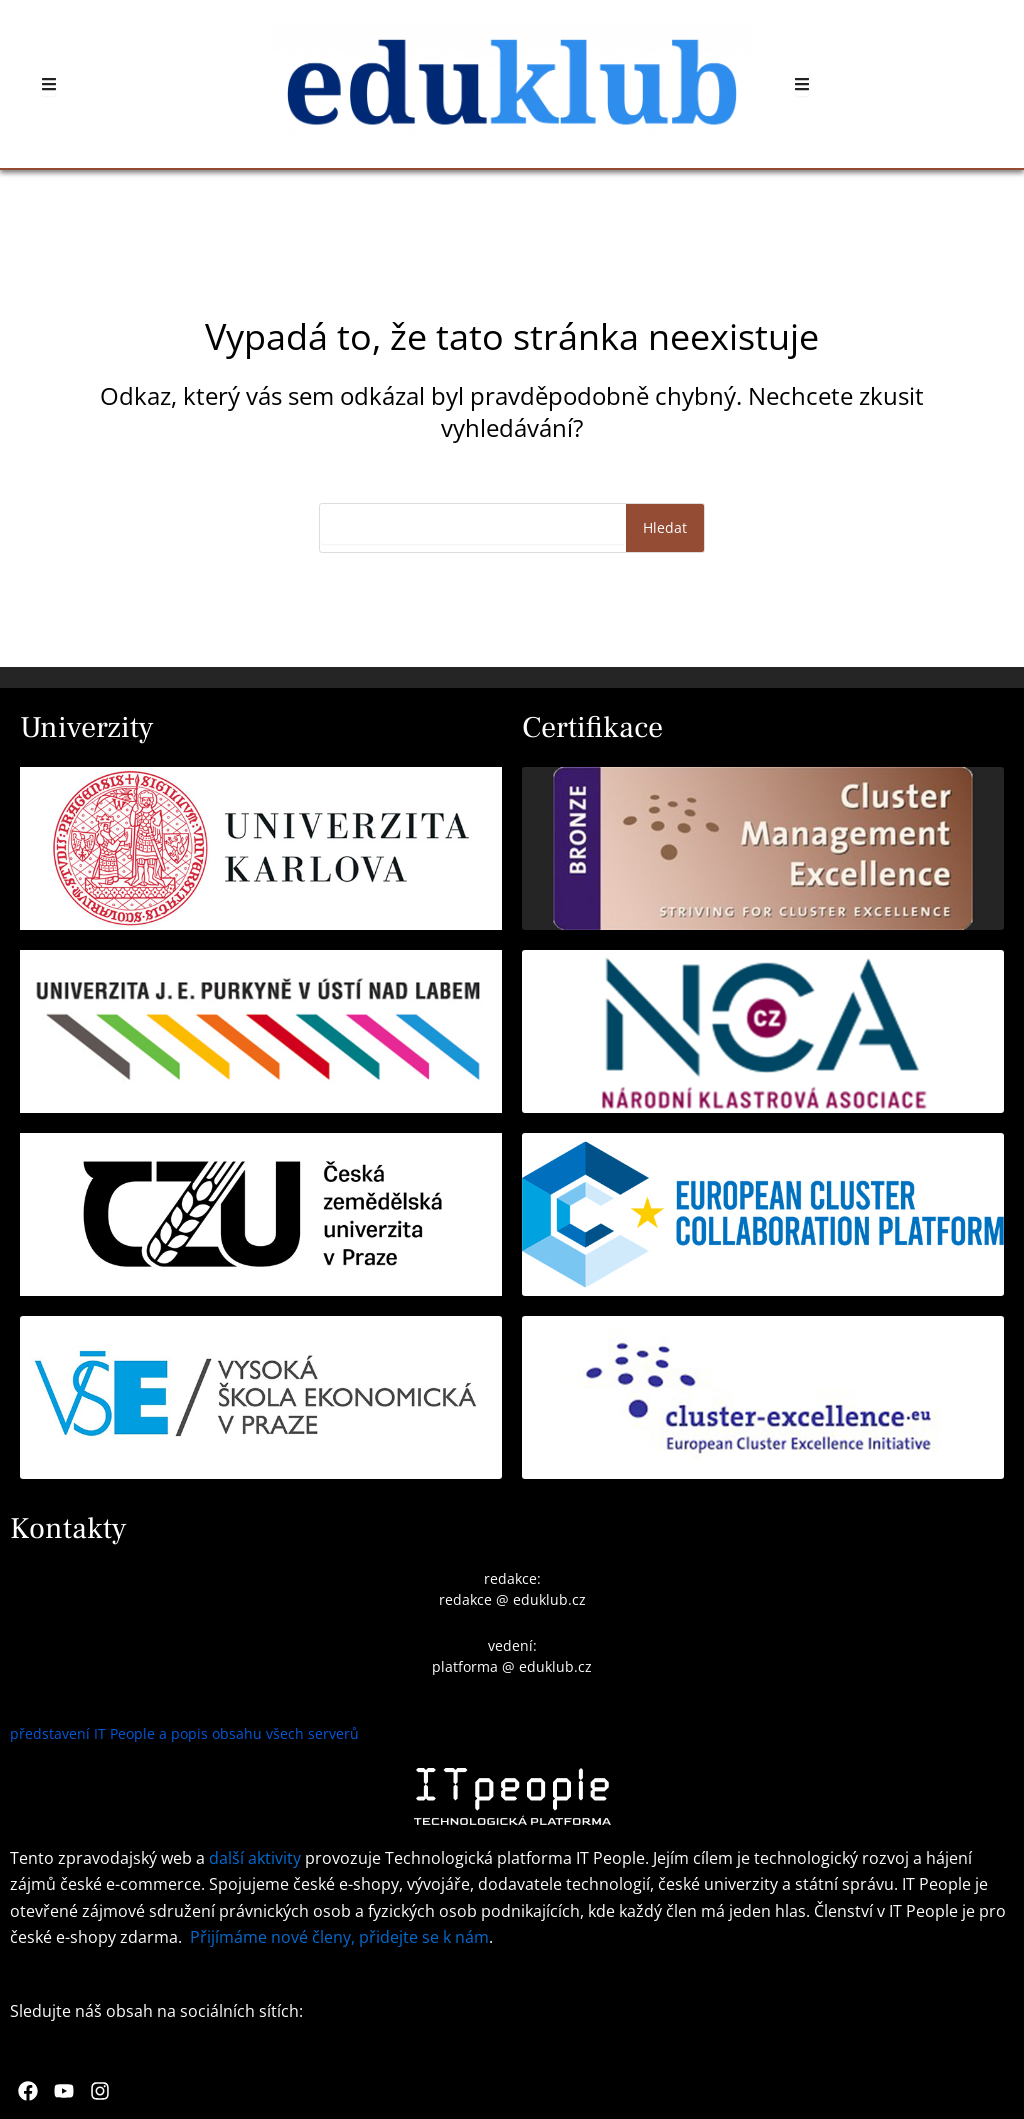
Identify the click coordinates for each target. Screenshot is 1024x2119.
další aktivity (255, 1858)
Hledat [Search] (665, 527)
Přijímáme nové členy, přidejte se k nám (339, 1937)
